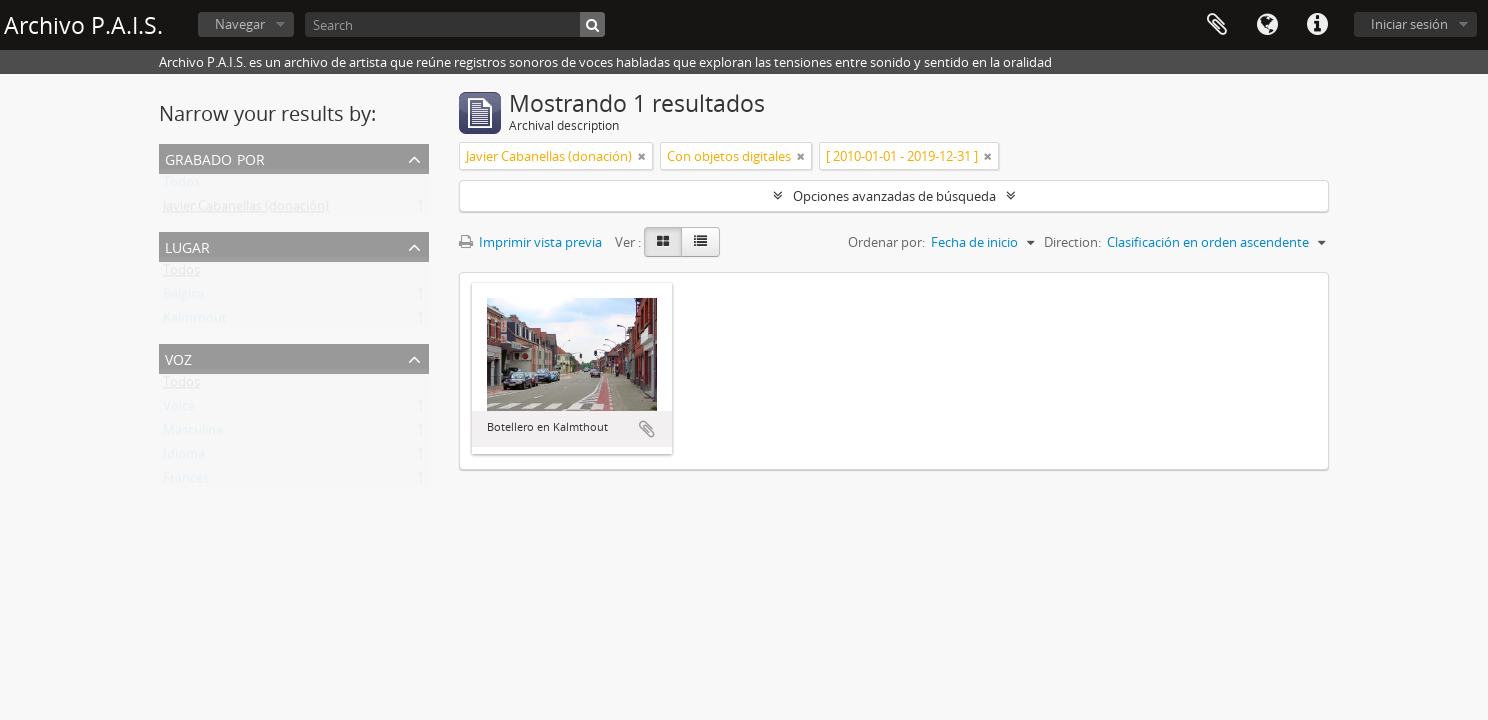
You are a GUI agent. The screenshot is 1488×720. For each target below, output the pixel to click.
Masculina (193, 434)
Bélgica (183, 298)
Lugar (187, 245)
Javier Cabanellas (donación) (246, 210)
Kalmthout (195, 322)
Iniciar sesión (1409, 24)
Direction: (1072, 242)
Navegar (240, 24)
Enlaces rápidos (1317, 25)
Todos (181, 186)
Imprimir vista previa (530, 242)
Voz (178, 357)
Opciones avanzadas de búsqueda (894, 196)
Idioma (1267, 25)
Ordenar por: (886, 242)
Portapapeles (1217, 25)
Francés (186, 482)
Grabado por (215, 157)
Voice (179, 410)
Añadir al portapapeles (647, 429)
